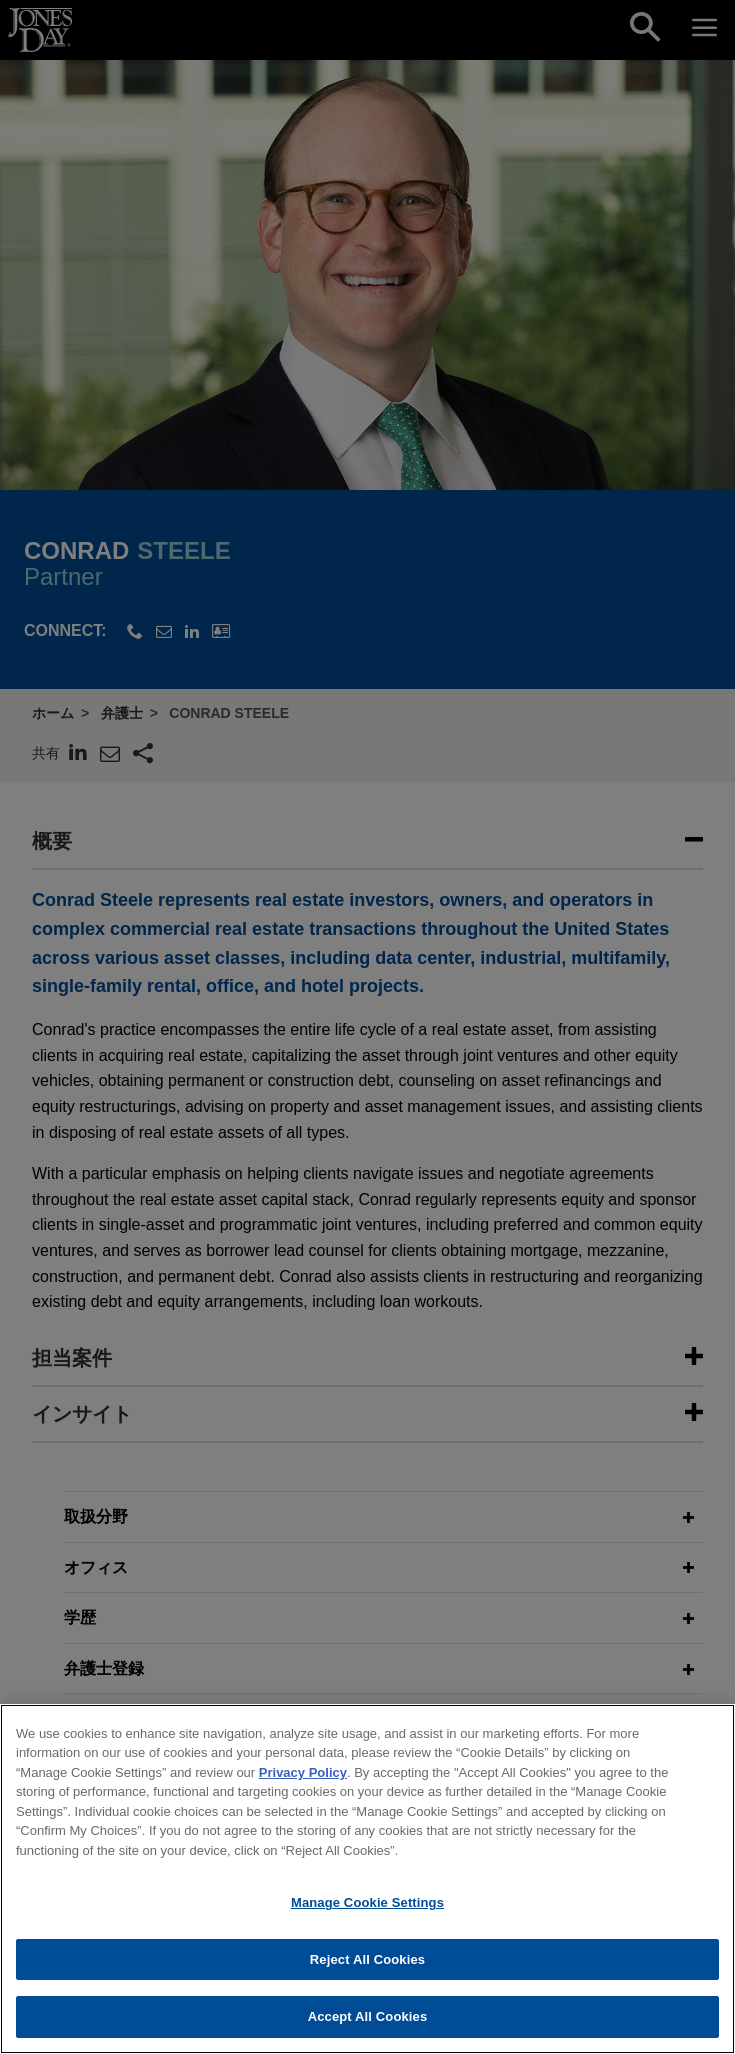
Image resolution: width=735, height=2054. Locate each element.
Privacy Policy (303, 1778)
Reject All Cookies (367, 1965)
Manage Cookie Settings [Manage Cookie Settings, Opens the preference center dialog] (367, 1908)
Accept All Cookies (368, 2023)
